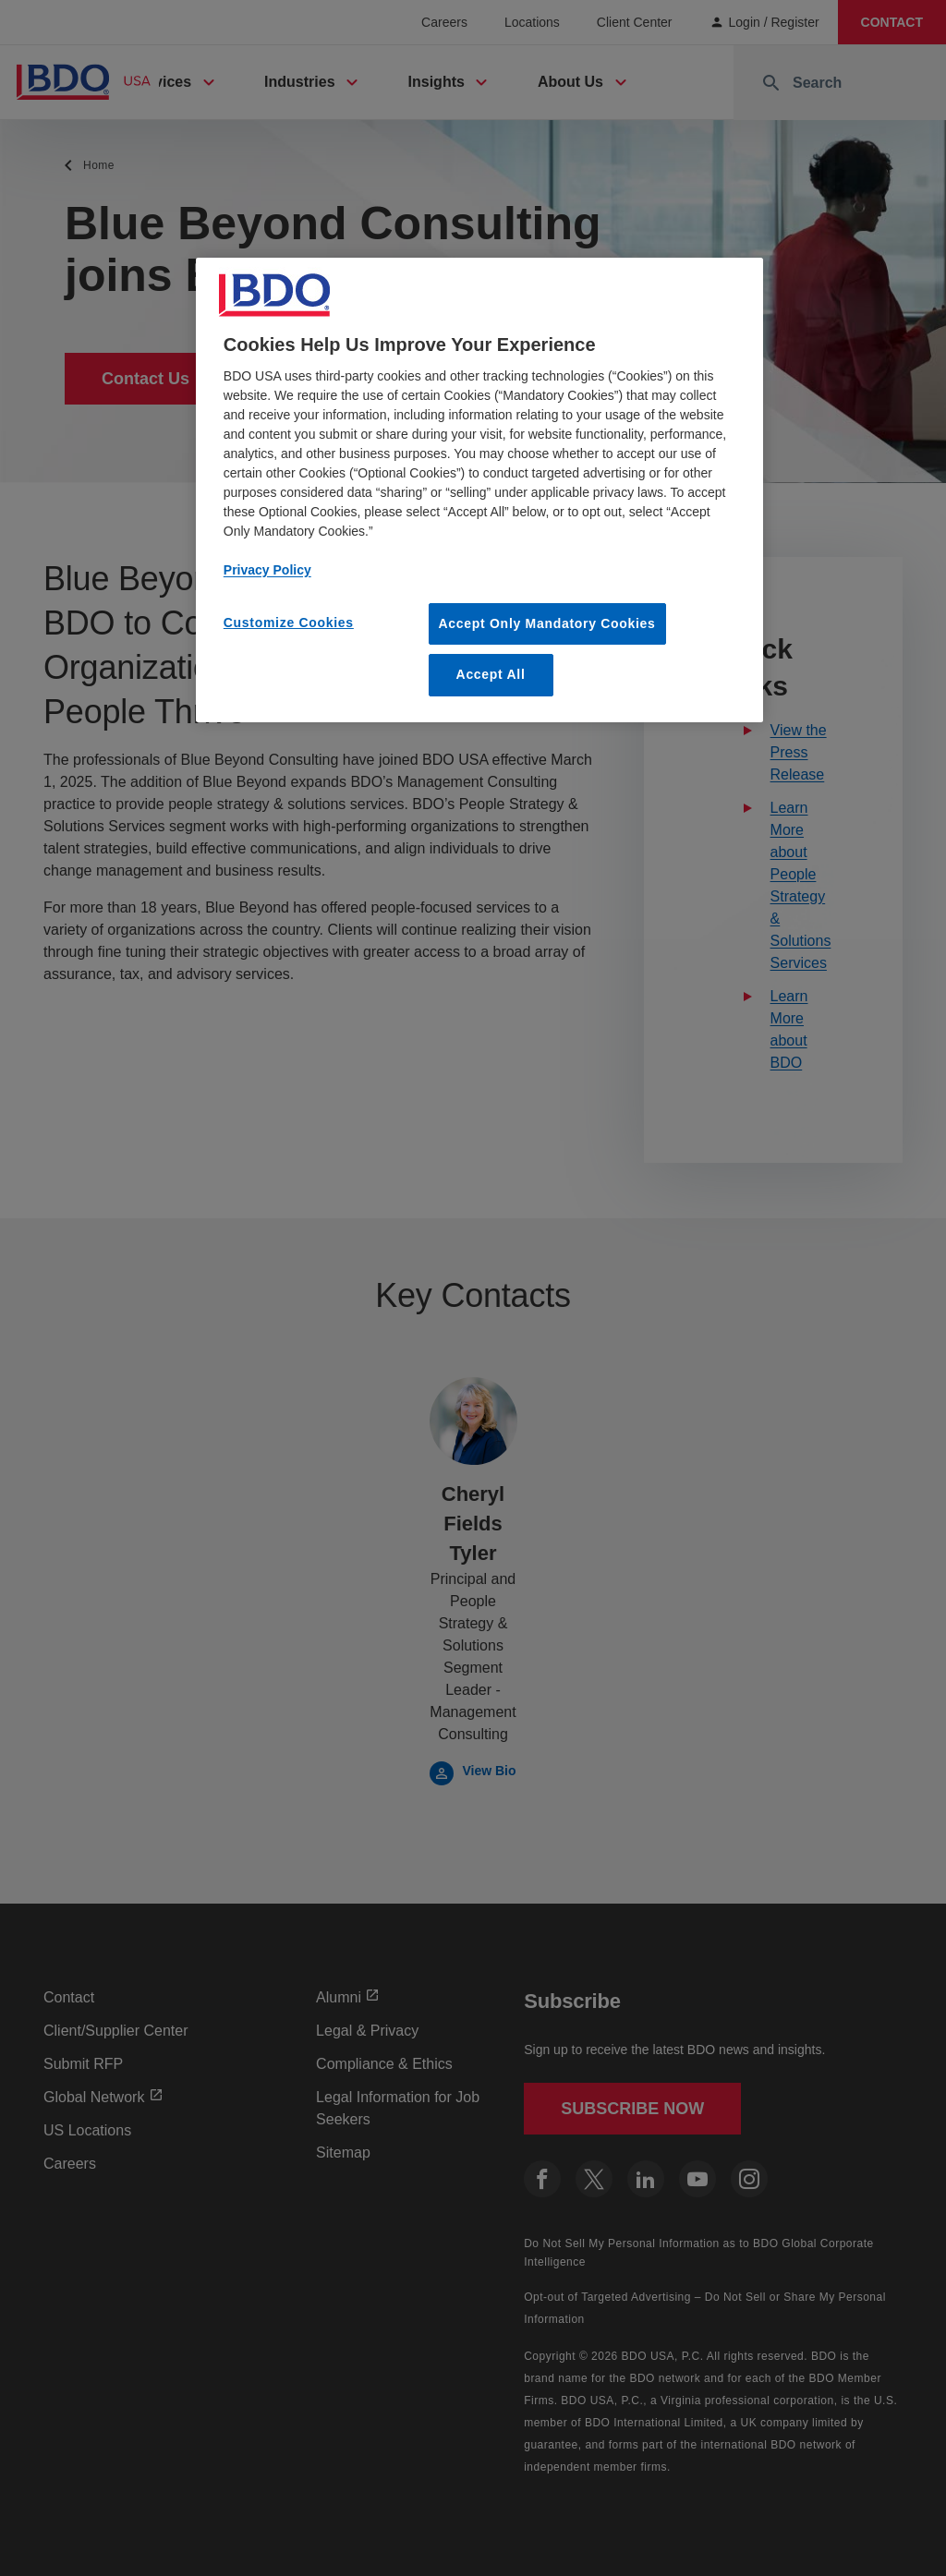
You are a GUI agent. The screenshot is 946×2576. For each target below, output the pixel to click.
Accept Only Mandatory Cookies (547, 623)
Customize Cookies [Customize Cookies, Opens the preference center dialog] (289, 622)
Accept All (491, 674)
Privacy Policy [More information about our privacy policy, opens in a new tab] (267, 569)
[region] (479, 490)
